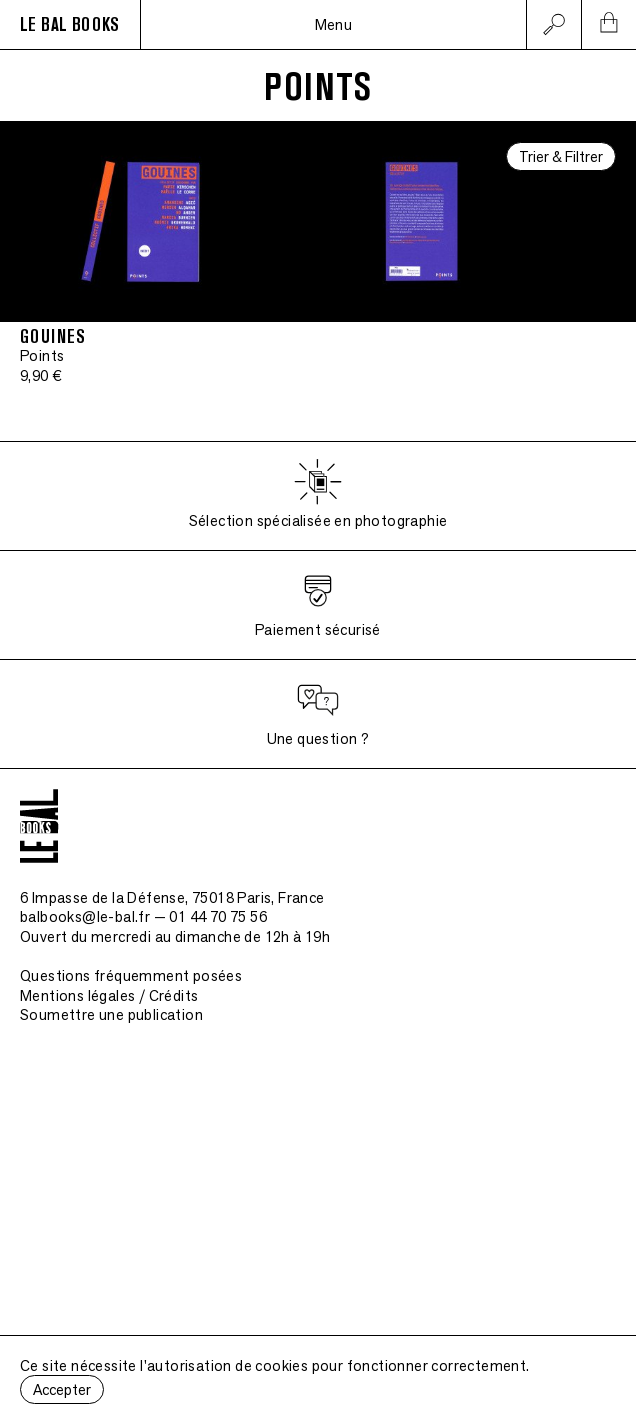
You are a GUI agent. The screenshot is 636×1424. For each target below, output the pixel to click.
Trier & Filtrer (561, 156)
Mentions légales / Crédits (109, 995)
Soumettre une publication (111, 1014)
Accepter (62, 1389)
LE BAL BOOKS (70, 25)
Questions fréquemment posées (131, 975)
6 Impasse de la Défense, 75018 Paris (172, 897)
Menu (334, 24)
